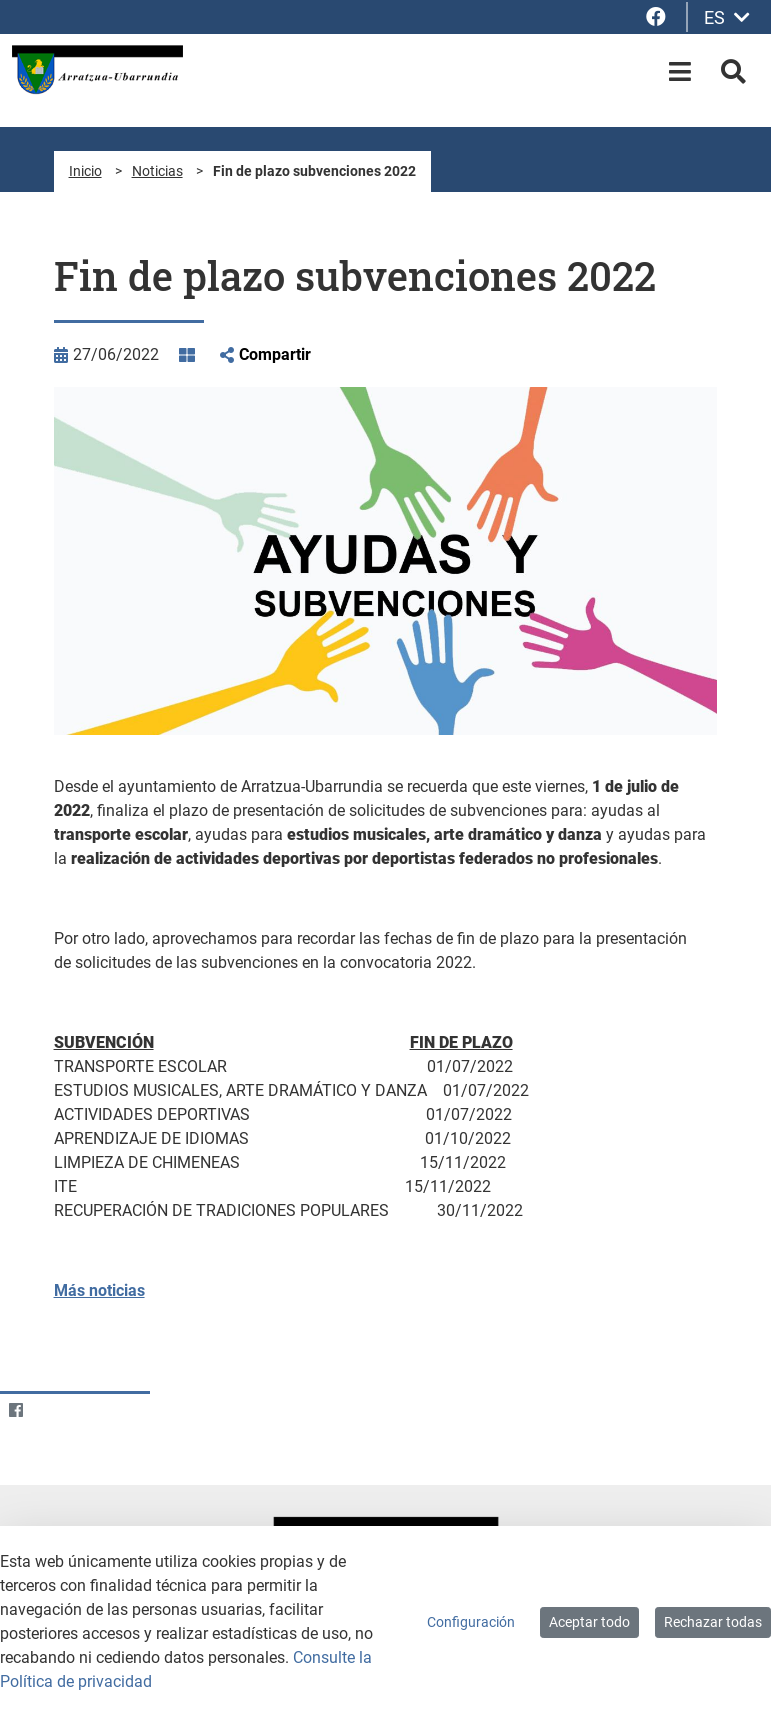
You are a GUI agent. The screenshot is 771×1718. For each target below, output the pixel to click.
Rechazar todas (713, 1622)
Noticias (157, 171)
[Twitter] (54, 1409)
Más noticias (99, 1290)
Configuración (471, 1622)
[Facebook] (15, 1409)
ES (727, 17)
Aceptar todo (589, 1622)
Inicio (85, 171)
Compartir (275, 354)
